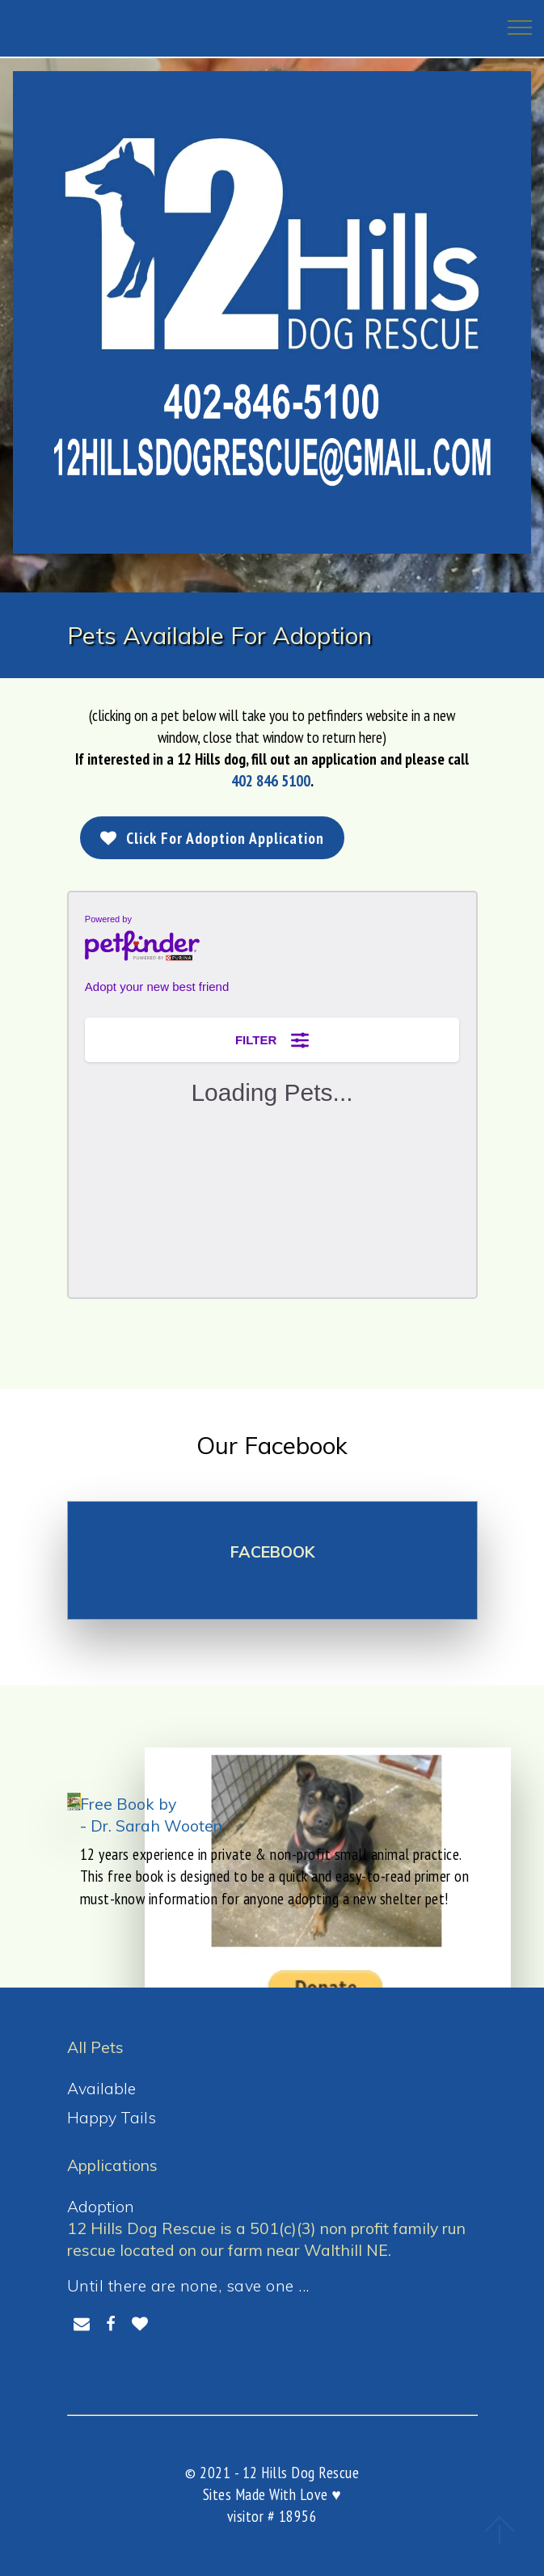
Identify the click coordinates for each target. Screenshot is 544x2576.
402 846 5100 (270, 780)
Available (101, 2088)
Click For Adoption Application (212, 838)
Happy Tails (111, 2117)
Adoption (100, 2206)
